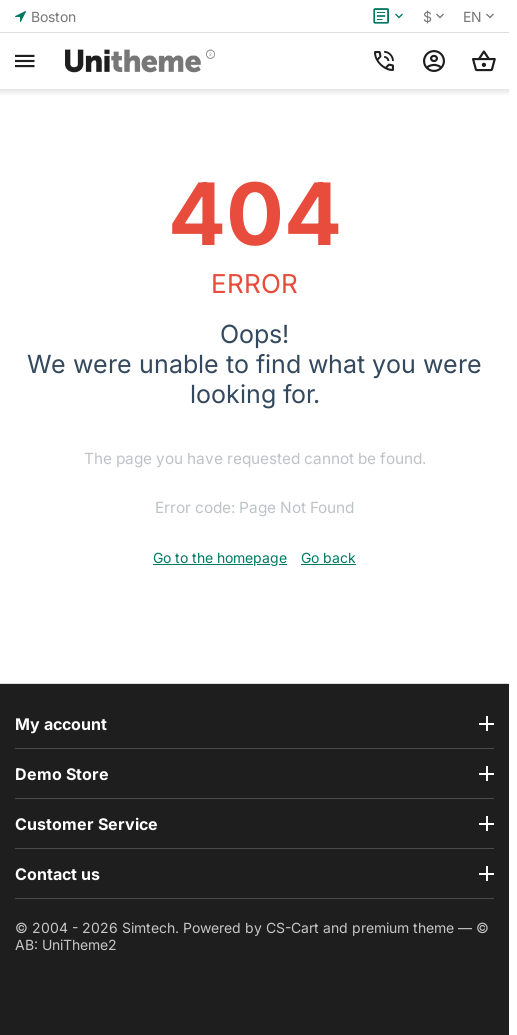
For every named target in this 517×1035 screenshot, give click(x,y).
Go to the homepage (220, 557)
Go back (328, 557)
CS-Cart (292, 927)
